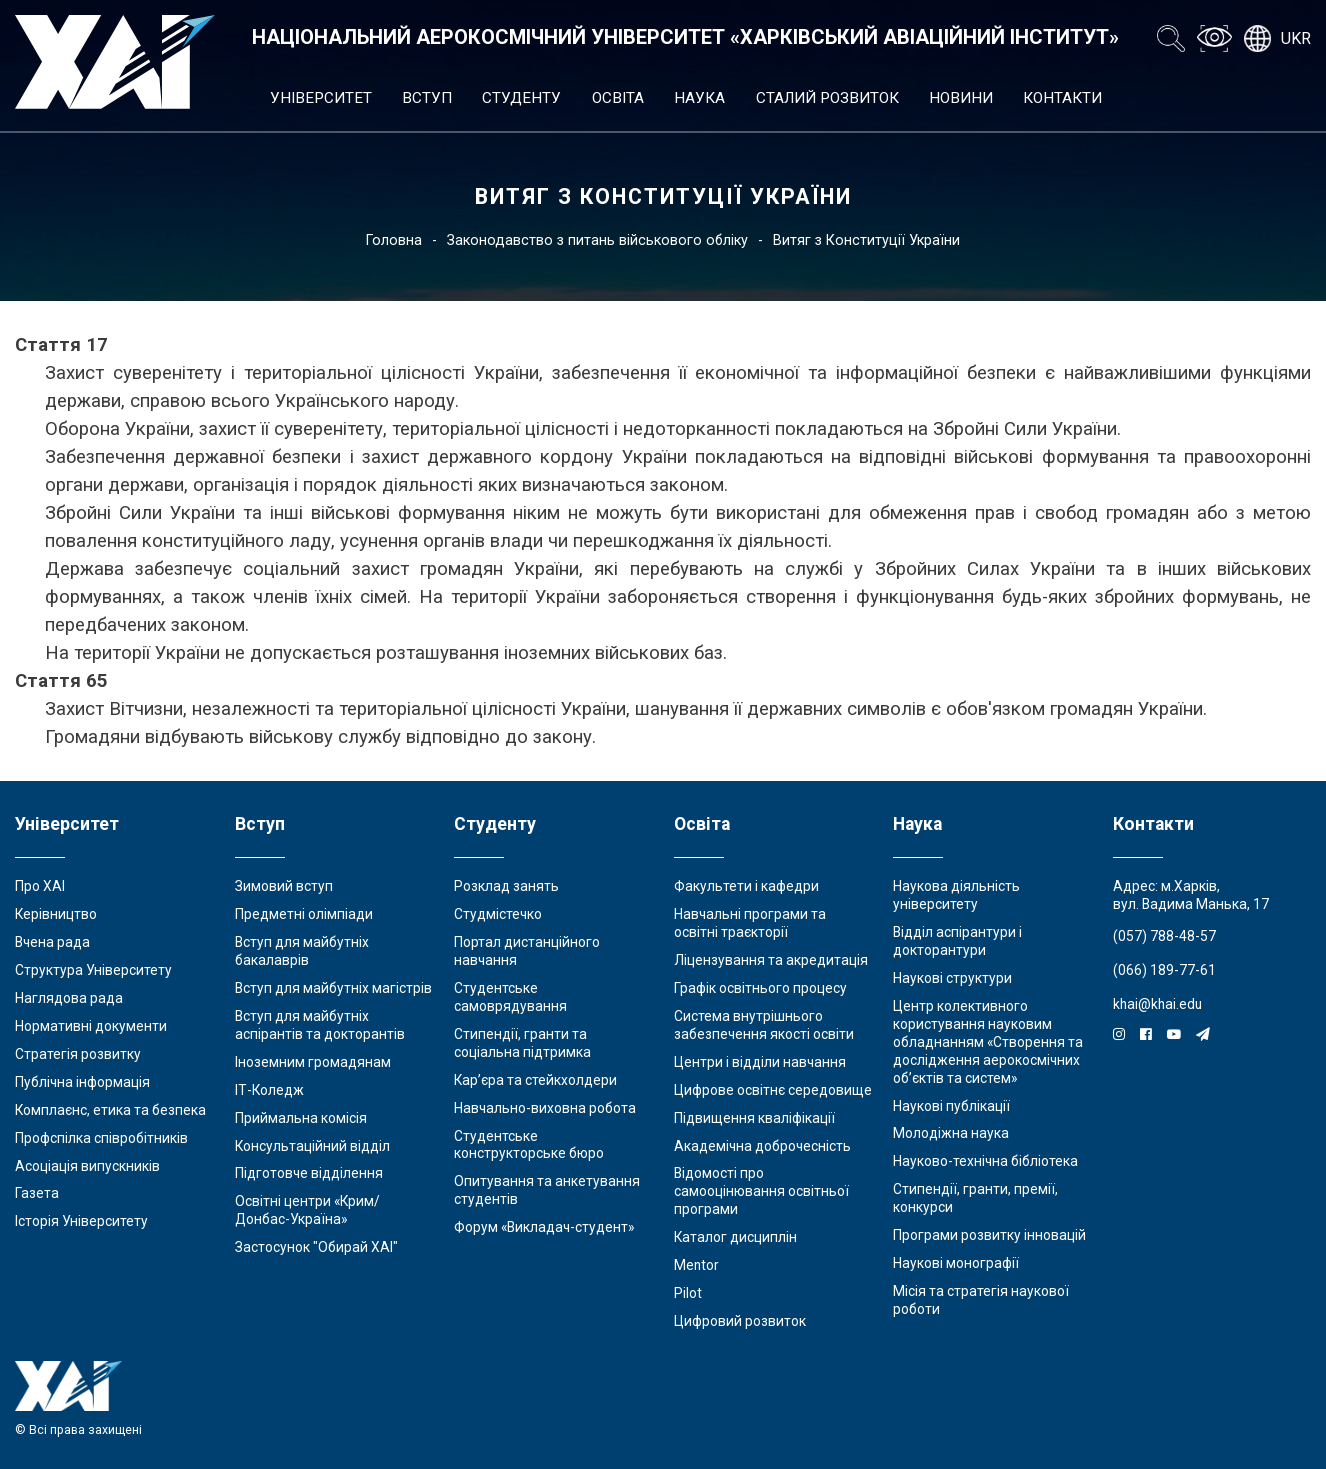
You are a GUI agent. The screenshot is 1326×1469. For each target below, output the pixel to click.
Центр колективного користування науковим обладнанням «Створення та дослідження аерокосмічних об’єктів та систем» (988, 1042)
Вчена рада (52, 942)
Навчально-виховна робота (545, 1108)
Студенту (521, 98)
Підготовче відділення (309, 1173)
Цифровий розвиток (740, 1321)
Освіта (618, 98)
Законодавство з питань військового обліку (597, 240)
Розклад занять (506, 886)
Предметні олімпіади (304, 914)
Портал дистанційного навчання (527, 951)
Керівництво (56, 914)
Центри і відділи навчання (760, 1062)
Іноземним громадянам (313, 1062)
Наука (699, 98)
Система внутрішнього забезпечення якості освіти (764, 1025)
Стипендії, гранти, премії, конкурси (975, 1198)
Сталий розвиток (827, 98)
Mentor (696, 1265)
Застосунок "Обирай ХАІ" (316, 1247)
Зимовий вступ (284, 886)
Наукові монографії (956, 1263)
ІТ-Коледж (269, 1090)
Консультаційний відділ (312, 1146)
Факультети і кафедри (746, 886)
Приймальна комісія (301, 1118)
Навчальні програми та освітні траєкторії (750, 923)
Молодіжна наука (951, 1133)
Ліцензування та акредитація (771, 960)
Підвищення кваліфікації (754, 1118)
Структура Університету (93, 970)
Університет (321, 98)
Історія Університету (81, 1221)
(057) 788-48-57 (1164, 936)
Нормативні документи (91, 1026)
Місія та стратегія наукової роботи (981, 1300)
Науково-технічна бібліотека (985, 1161)
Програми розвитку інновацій (989, 1235)
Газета (37, 1193)
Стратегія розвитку (78, 1054)
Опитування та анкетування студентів (547, 1190)
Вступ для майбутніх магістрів (333, 988)
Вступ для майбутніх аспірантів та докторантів (320, 1025)
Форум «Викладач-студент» (544, 1227)
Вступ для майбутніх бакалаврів (302, 951)
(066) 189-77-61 (1164, 970)
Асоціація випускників (87, 1166)
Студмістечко (498, 914)
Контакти (1062, 98)
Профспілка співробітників (101, 1138)
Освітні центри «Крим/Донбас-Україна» (307, 1210)
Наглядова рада (69, 998)
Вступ (427, 98)
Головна (394, 240)
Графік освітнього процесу (760, 988)
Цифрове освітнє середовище (773, 1090)
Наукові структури (952, 978)
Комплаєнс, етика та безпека (110, 1110)
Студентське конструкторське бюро (529, 1145)
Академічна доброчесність (762, 1146)
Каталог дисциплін (735, 1237)
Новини (961, 98)
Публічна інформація (82, 1082)
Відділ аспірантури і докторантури (957, 941)
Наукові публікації (951, 1106)
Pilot (688, 1293)
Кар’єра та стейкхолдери (535, 1080)
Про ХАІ (40, 886)
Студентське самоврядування (510, 997)
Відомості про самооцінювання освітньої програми (761, 1191)
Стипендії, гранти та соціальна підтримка (522, 1043)
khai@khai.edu (1157, 1004)
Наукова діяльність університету (956, 895)
